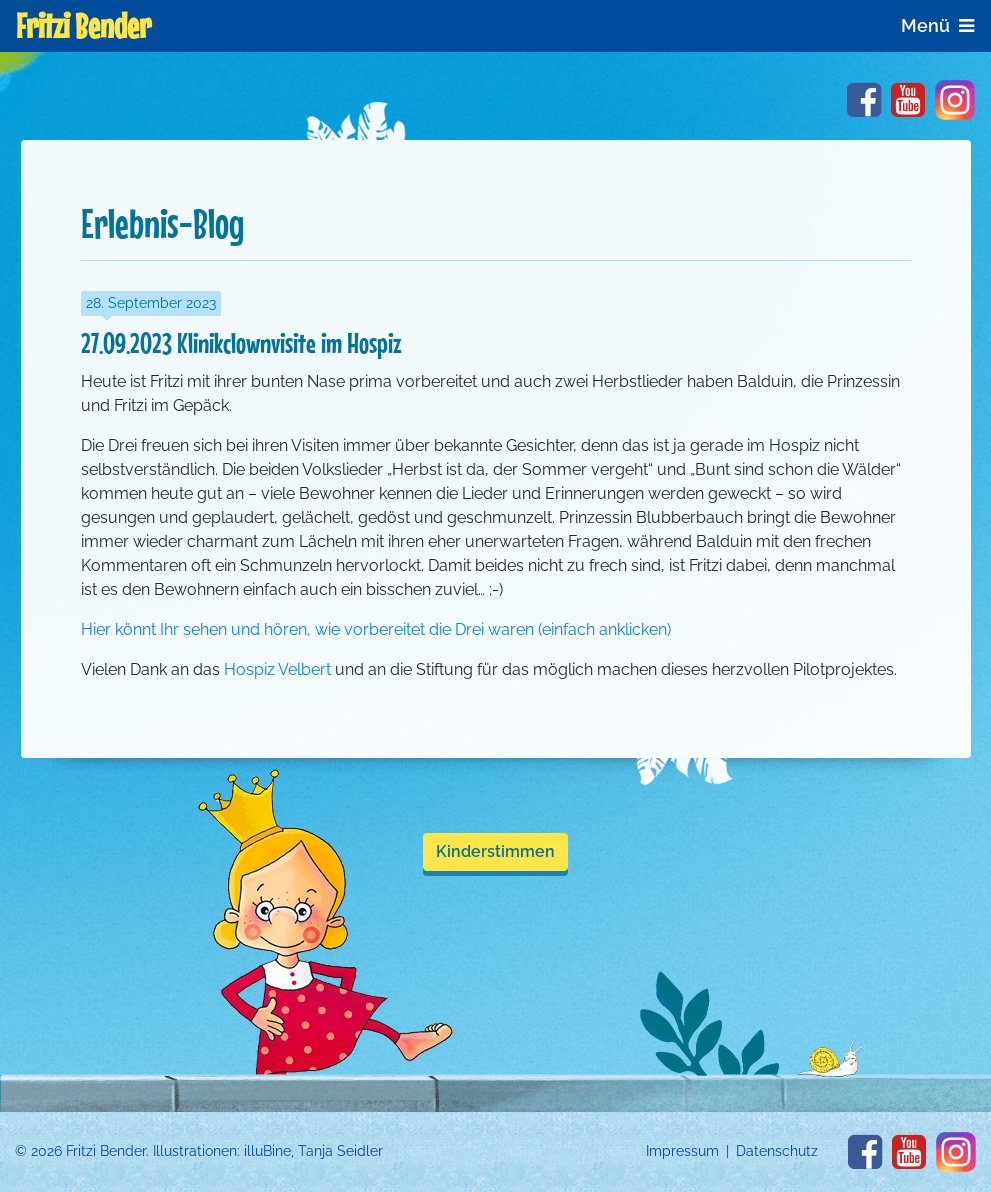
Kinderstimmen (495, 851)
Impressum (682, 1151)
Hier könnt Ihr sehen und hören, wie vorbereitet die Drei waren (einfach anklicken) (376, 629)
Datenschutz (777, 1151)
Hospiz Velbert (277, 669)
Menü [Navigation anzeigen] (937, 25)
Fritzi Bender (83, 26)
